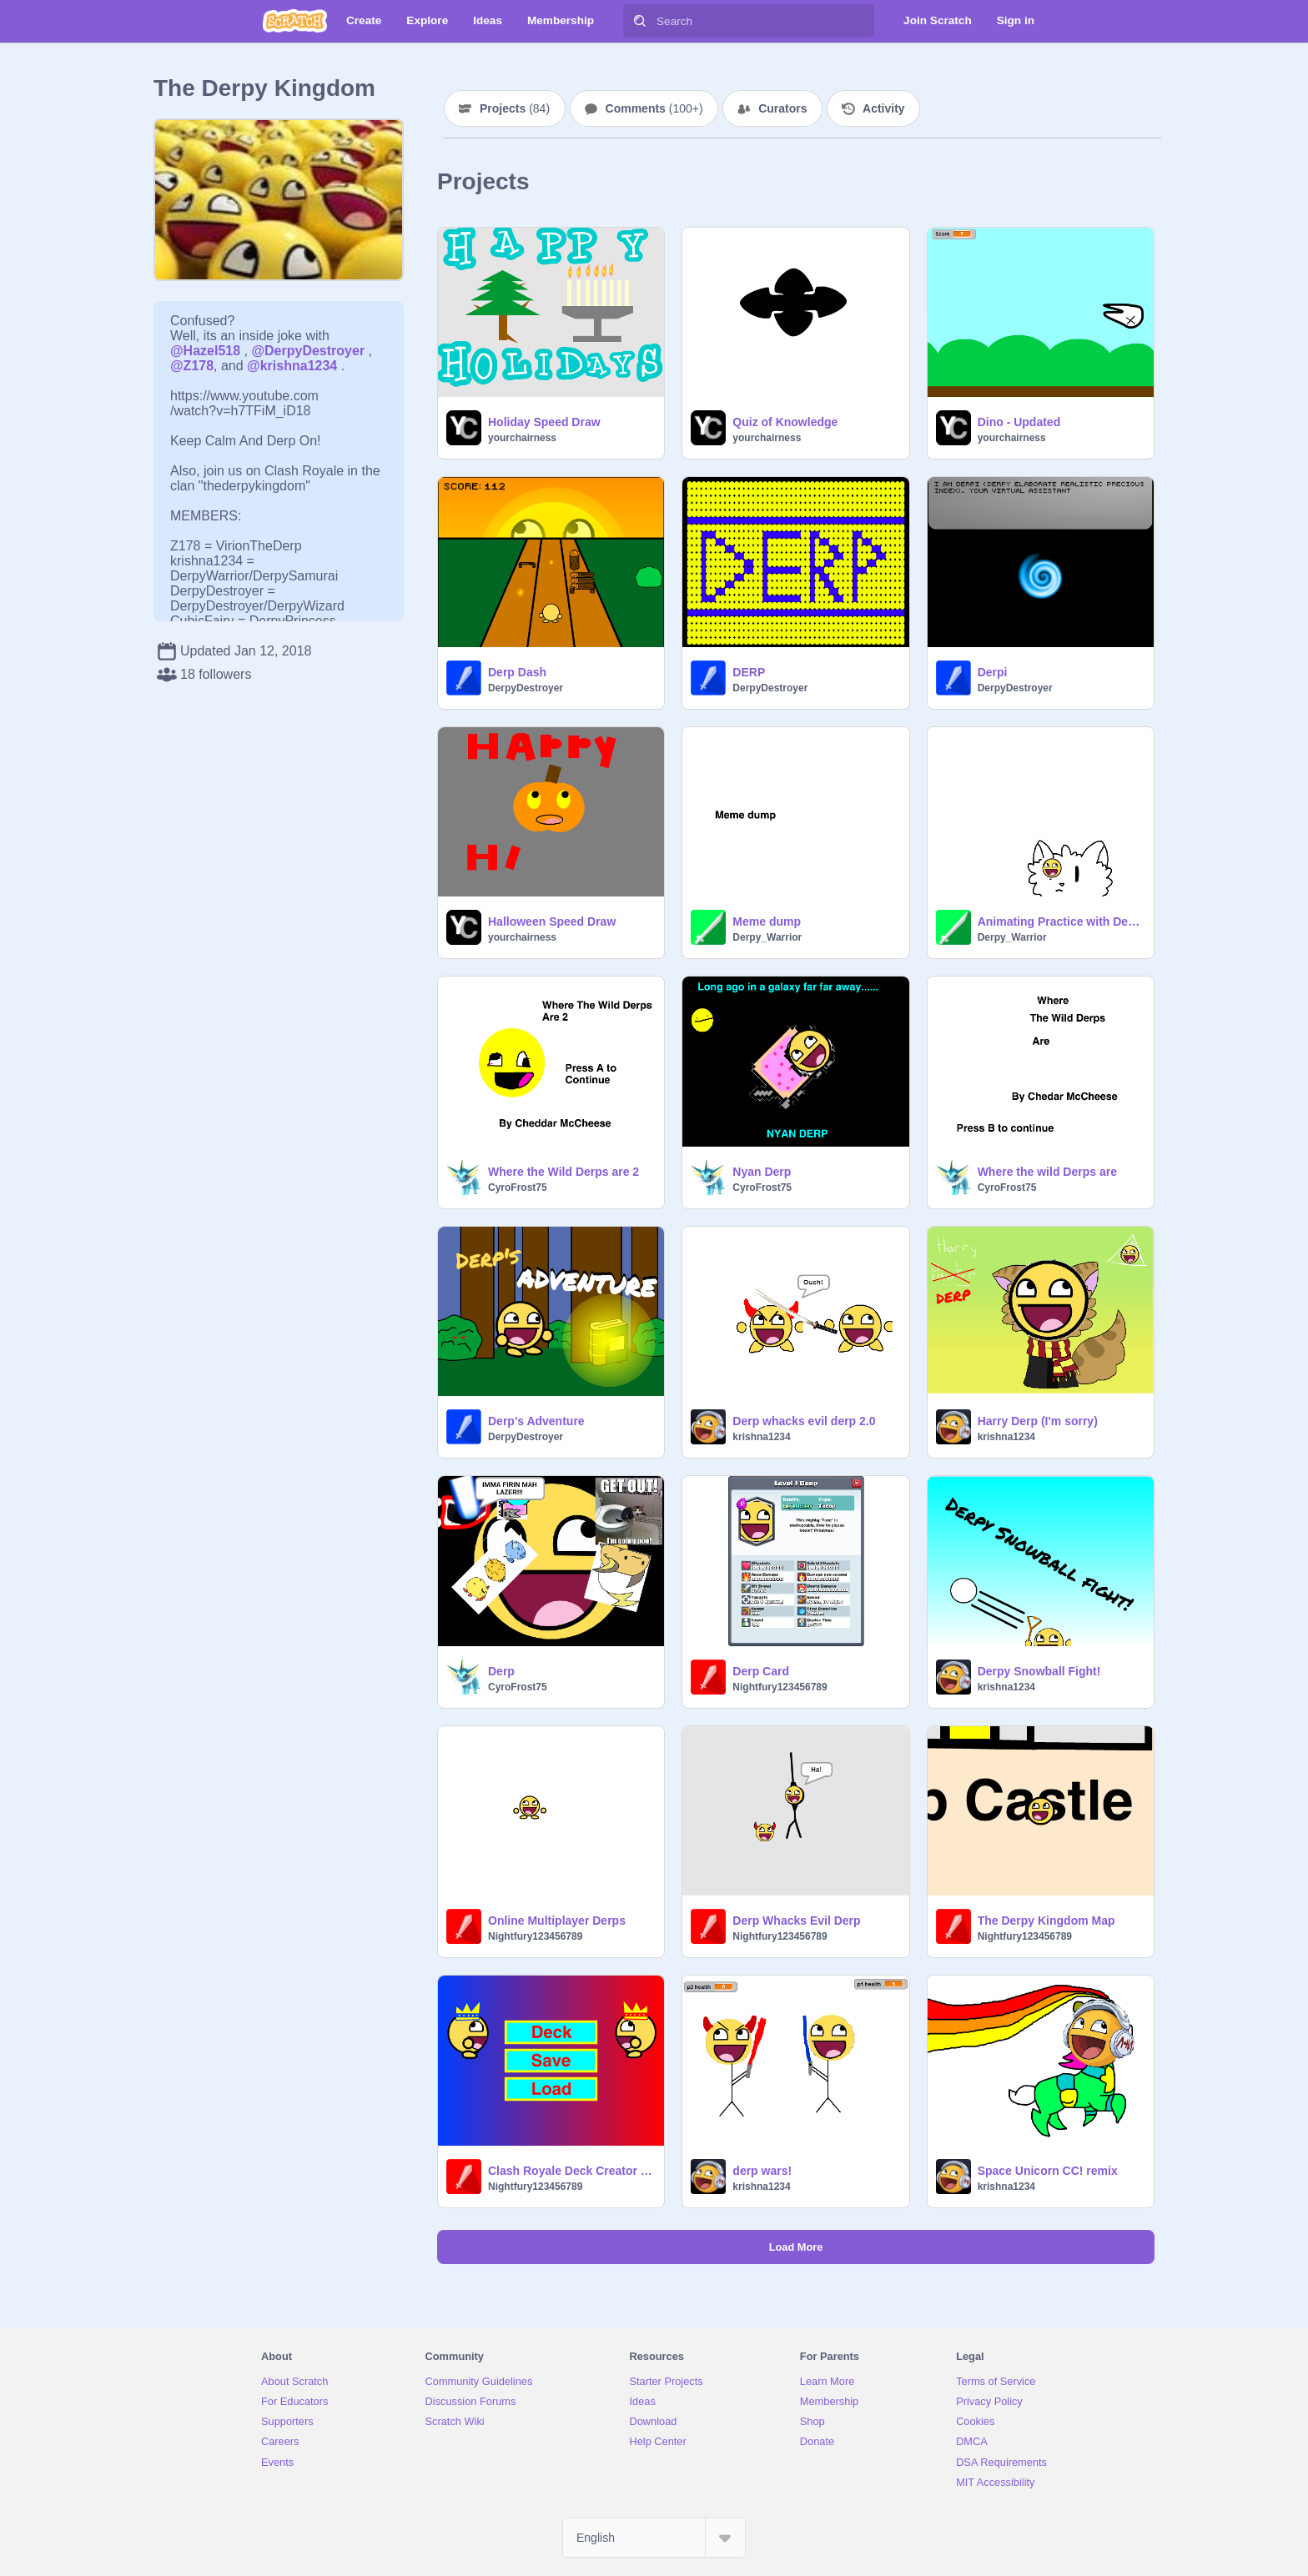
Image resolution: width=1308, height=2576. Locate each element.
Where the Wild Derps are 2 (563, 1171)
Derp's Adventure (536, 1421)
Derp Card (760, 1671)
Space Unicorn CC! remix (1048, 2170)
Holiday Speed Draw (544, 422)
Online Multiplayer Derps (557, 1920)
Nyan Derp (761, 1171)
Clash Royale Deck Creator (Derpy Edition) (571, 2170)
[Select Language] (654, 2538)
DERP (748, 672)
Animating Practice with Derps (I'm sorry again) (1061, 921)
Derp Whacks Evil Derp (796, 1920)
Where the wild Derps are (1047, 1171)
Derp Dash (517, 672)
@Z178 (192, 366)
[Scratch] (295, 21)
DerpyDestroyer (525, 688)
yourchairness (522, 438)
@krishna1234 (292, 366)
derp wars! (762, 2170)
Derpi (993, 672)
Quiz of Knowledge (785, 422)
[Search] (640, 21)
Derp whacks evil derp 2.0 (803, 1421)
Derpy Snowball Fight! (1039, 1671)
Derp (501, 1671)
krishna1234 (761, 1437)
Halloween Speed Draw (552, 921)
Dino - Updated (1019, 422)
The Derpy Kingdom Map (1046, 1920)
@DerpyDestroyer (308, 351)
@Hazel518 (205, 351)
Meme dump (766, 921)
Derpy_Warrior (767, 937)
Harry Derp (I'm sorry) (1038, 1421)
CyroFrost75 (517, 1187)
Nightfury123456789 (779, 1687)
